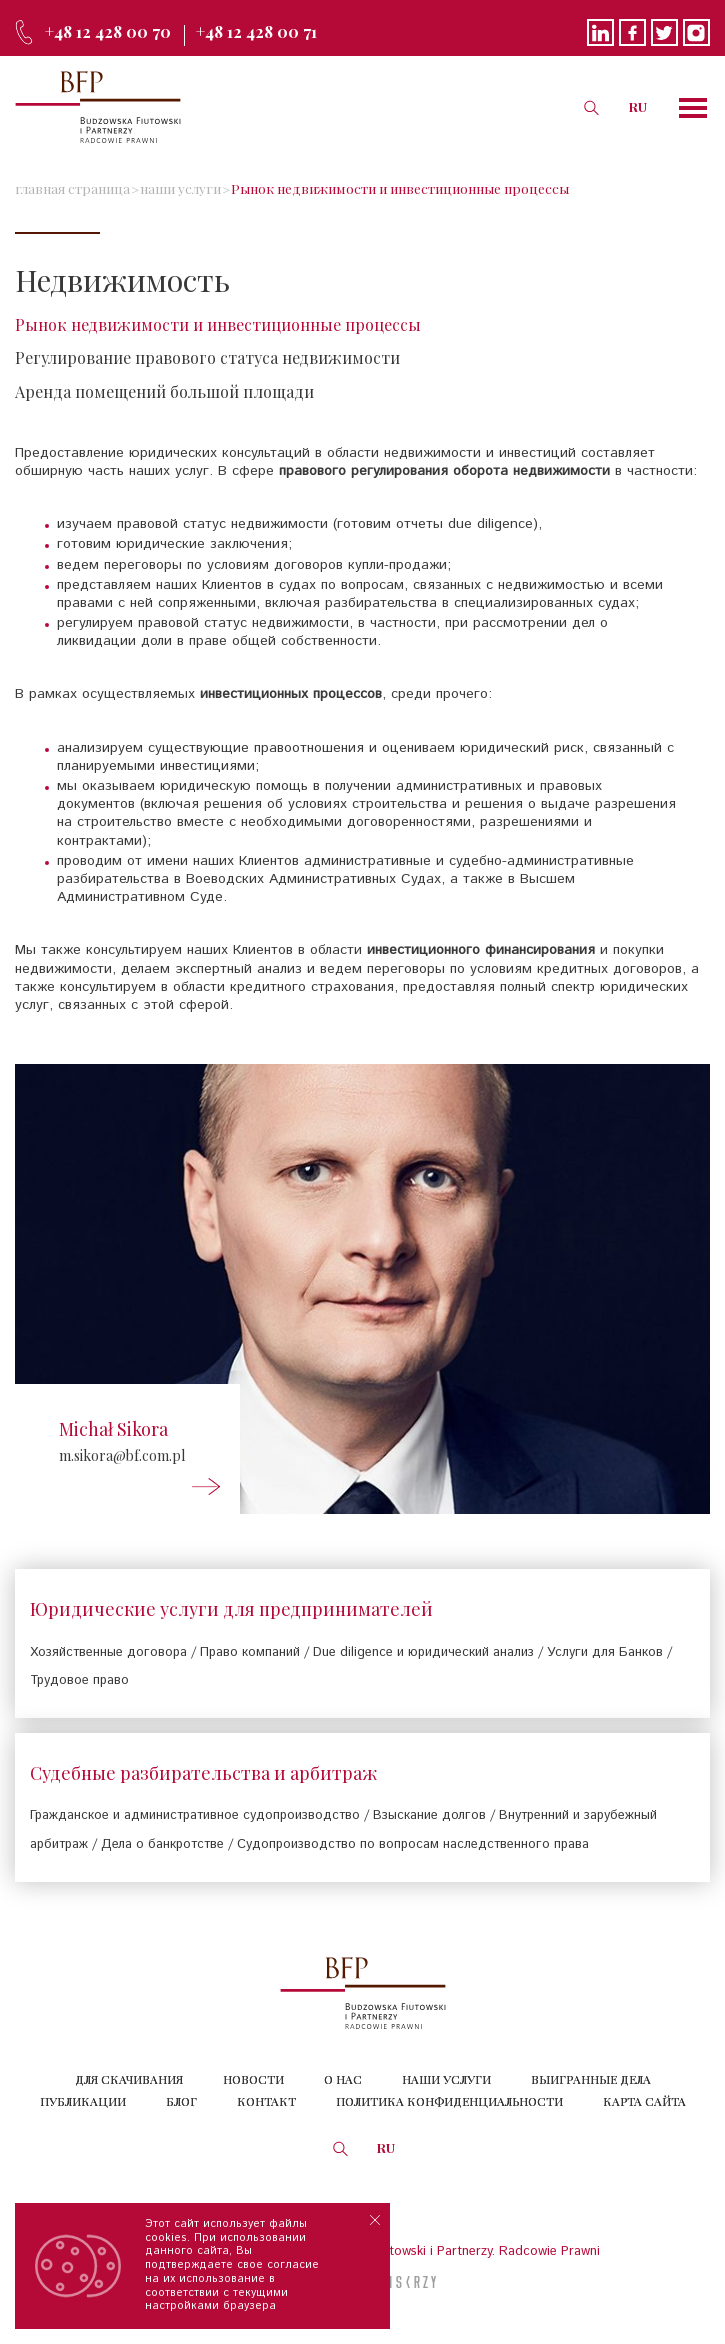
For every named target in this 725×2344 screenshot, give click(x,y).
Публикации (83, 2101)
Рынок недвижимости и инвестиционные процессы (400, 188)
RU (638, 106)
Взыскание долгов (429, 1815)
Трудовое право (79, 1680)
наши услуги (180, 188)
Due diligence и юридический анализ (423, 1652)
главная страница (72, 188)
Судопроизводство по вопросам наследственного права (413, 1844)
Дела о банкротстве (162, 1844)
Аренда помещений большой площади (164, 391)
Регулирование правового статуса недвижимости (207, 357)
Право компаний (250, 1652)
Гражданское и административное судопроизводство (195, 1815)
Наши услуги (446, 2079)
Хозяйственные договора (108, 1652)
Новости (253, 2079)
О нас (343, 2079)
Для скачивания (129, 2079)
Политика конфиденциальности (449, 2101)
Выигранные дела (591, 2079)
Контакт (266, 2101)
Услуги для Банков (605, 1652)
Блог (181, 2101)
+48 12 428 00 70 (108, 31)
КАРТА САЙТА (644, 2101)
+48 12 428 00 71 (256, 31)
